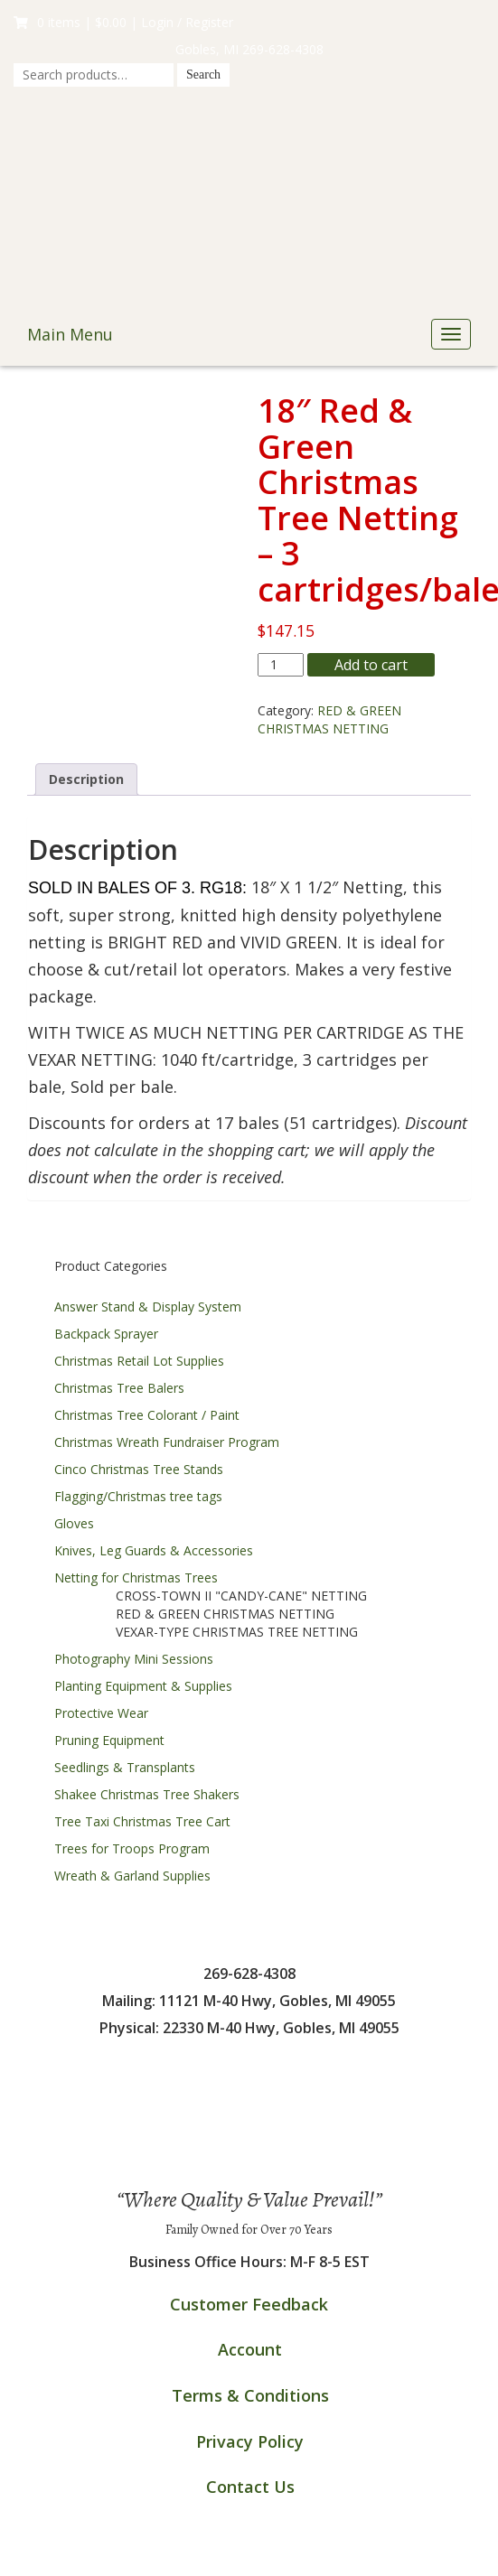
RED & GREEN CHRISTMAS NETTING (329, 719)
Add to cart (371, 665)
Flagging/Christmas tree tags (138, 1496)
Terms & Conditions (250, 2395)
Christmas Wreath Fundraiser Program (166, 1442)
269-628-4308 (283, 49)
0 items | (70, 22)
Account (250, 2349)
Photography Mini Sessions (133, 1658)
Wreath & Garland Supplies (132, 1875)
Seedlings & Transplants (124, 1767)
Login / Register (187, 22)
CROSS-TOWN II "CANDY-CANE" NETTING (241, 1595)
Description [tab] (86, 779)
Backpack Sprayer (106, 1333)
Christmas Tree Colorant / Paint (147, 1414)
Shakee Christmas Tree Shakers (147, 1794)
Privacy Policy (250, 2441)
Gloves (74, 1523)
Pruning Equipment (109, 1740)
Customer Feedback (249, 2304)
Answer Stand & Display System (147, 1306)
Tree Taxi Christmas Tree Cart (142, 1821)
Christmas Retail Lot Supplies (139, 1360)
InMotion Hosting (249, 2557)
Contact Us (250, 2486)
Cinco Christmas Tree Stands (138, 1469)
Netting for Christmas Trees (136, 1577)
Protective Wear (101, 1713)
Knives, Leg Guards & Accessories (153, 1550)
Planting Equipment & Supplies (143, 1685)
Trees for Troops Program (132, 1848)
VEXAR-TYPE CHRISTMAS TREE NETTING (237, 1631)
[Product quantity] (281, 665)
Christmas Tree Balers (119, 1387)
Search (203, 74)
